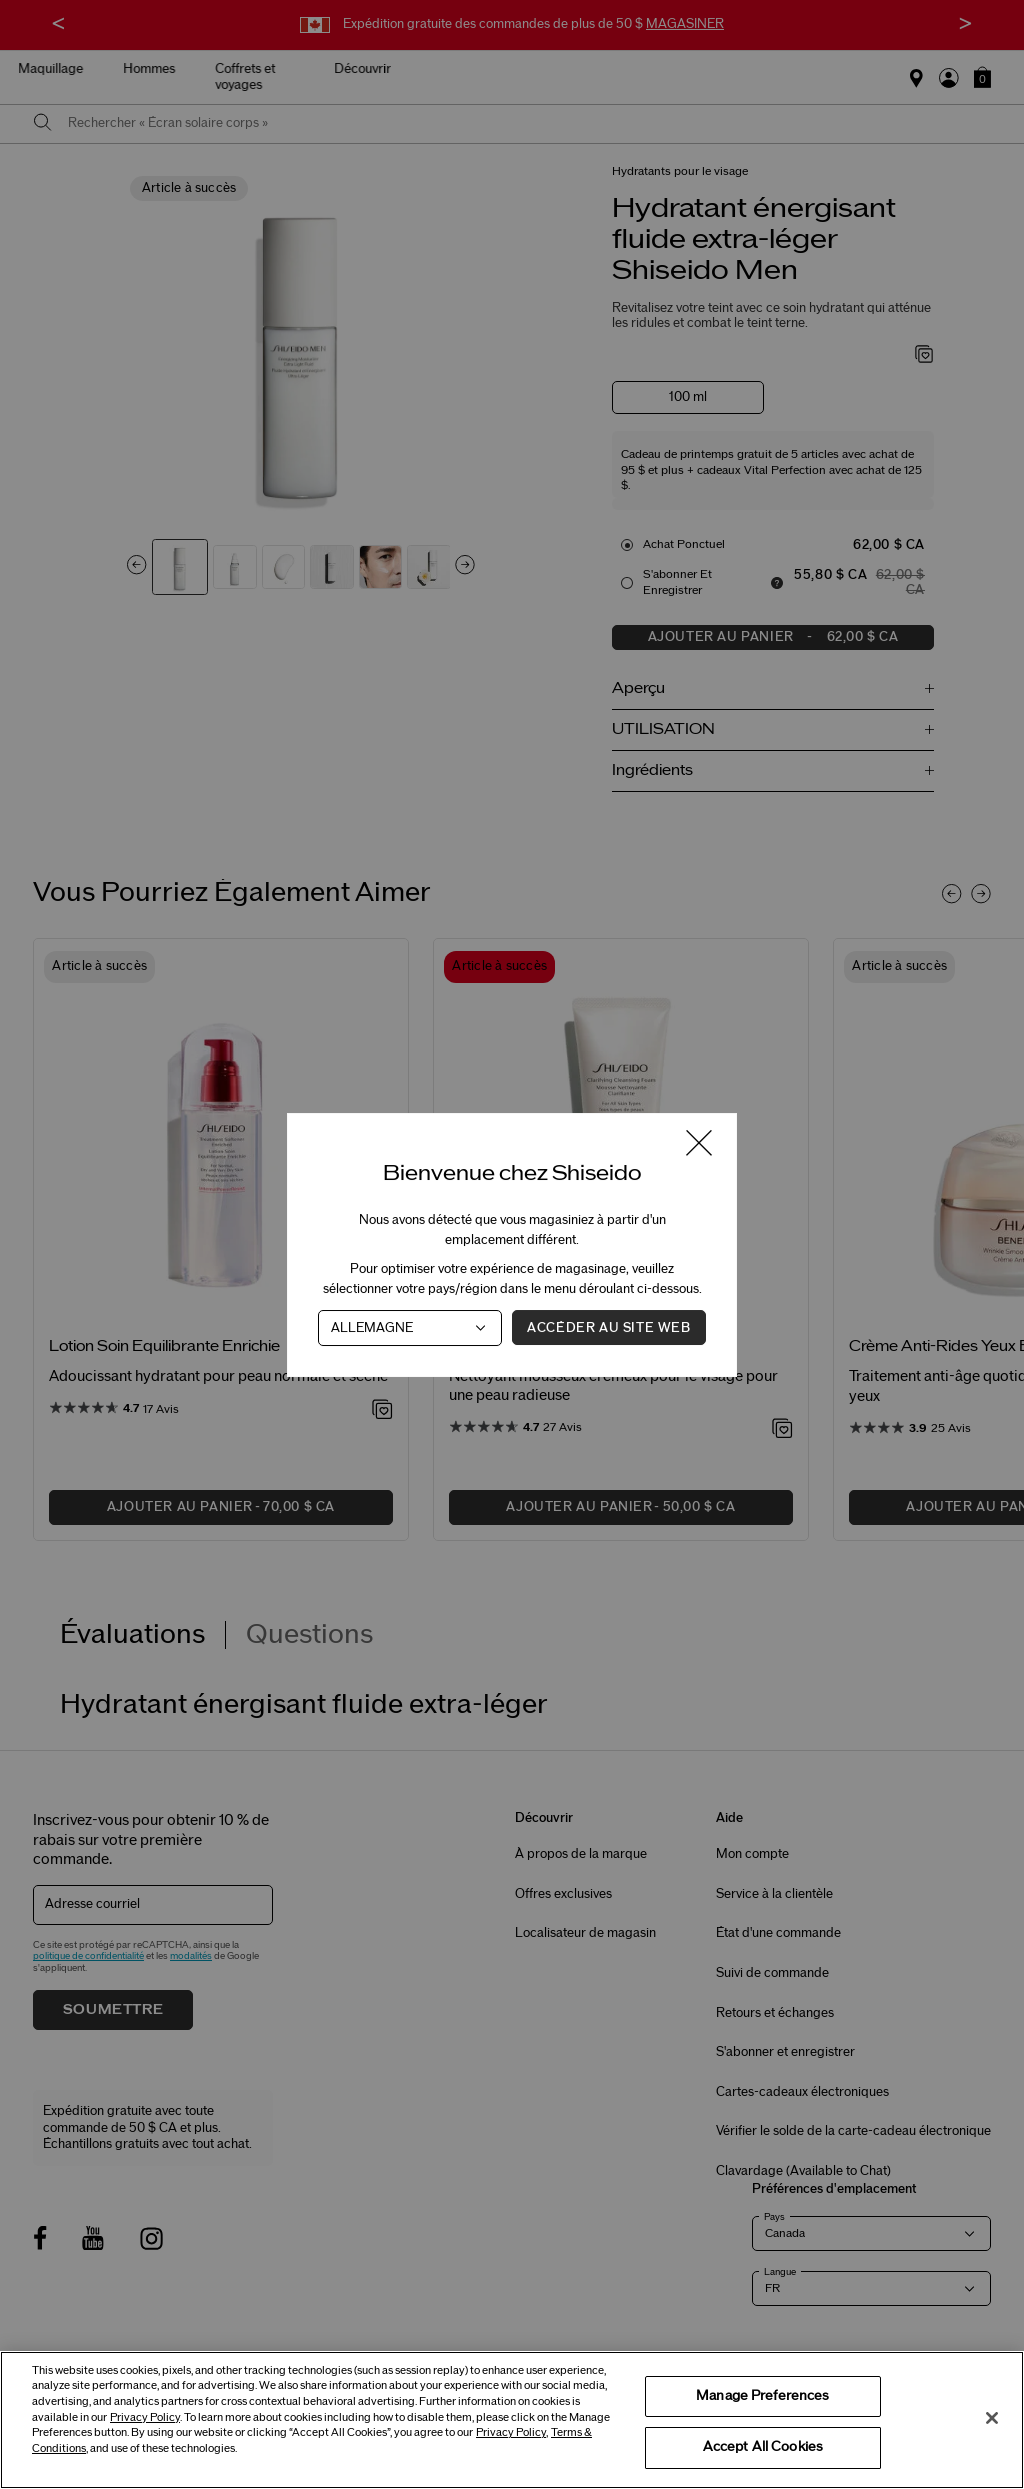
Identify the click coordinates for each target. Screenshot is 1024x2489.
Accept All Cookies (763, 2447)
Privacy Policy (145, 2417)
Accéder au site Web (608, 1327)
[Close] (992, 2418)
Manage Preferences (762, 2396)
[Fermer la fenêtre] (699, 1144)
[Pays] (410, 1327)
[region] (512, 2420)
